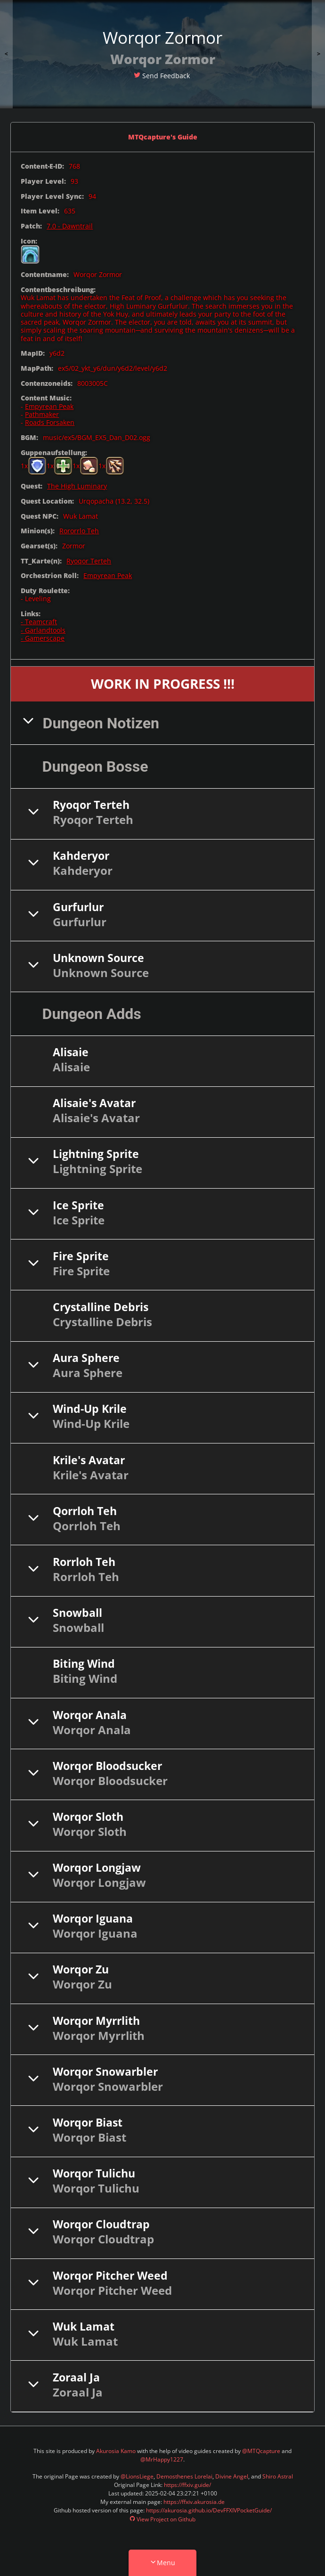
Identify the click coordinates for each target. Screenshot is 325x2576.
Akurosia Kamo (116, 2452)
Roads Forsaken (49, 424)
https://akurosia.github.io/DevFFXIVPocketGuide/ (209, 2512)
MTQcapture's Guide (162, 137)
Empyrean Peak (49, 408)
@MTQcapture (261, 2452)
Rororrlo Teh (79, 532)
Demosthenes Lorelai (184, 2478)
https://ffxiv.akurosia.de (194, 2503)
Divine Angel (231, 2478)
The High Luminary (77, 487)
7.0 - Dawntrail (70, 227)
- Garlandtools (43, 631)
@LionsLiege (137, 2478)
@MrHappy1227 (161, 2461)
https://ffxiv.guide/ (187, 2486)
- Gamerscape (43, 640)
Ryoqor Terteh (88, 562)
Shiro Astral (277, 2478)
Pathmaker (42, 416)
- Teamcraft (39, 623)
